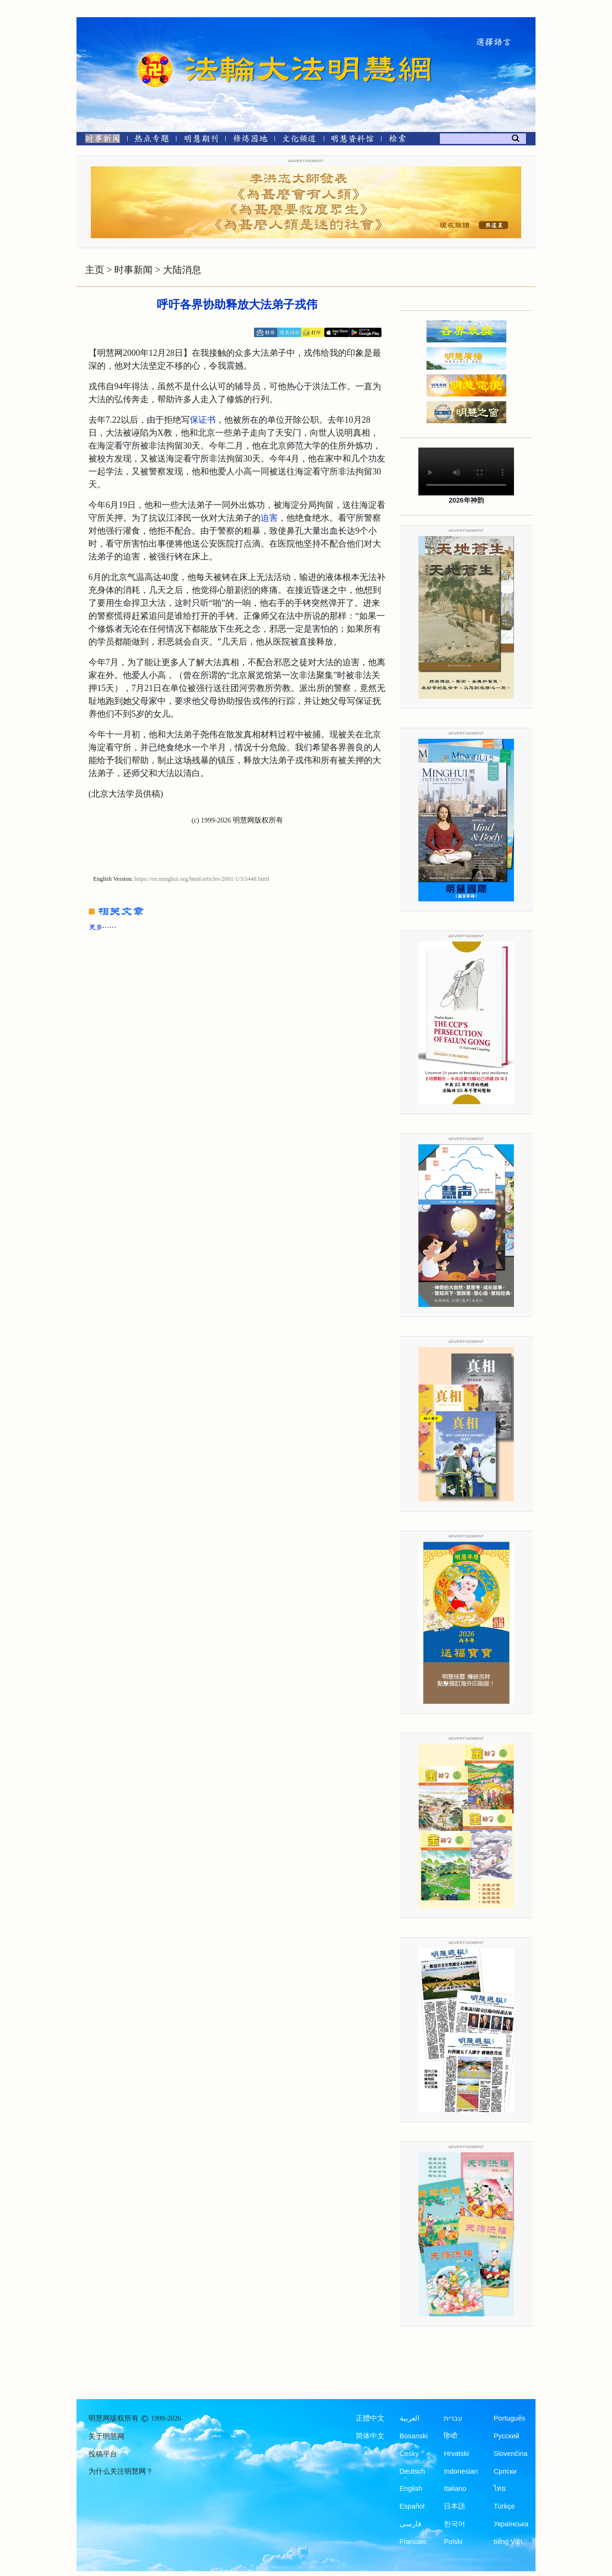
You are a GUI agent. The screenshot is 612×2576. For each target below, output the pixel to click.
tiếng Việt (507, 2541)
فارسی (410, 2524)
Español (412, 2506)
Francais (413, 2541)
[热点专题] (151, 140)
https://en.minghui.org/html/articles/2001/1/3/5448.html (202, 879)
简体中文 (370, 2436)
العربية (409, 2418)
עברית (453, 2418)
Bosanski (414, 2436)
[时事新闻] (99, 140)
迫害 (269, 518)
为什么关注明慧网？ (120, 2471)
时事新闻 (133, 269)
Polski (453, 2541)
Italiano (455, 2488)
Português (509, 2418)
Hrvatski (456, 2453)
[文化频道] (299, 140)
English (411, 2488)
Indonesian (461, 2471)
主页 (94, 269)
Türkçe (503, 2506)
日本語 (454, 2506)
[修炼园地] (249, 140)
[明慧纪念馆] (352, 140)
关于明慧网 (106, 2436)
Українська (510, 2524)
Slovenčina (510, 2453)
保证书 (203, 420)
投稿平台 (102, 2454)
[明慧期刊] (201, 140)
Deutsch (412, 2471)
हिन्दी (450, 2436)
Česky (409, 2453)
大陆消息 (182, 269)
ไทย (499, 2488)
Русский (506, 2436)
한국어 (454, 2524)
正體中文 (370, 2418)
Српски (504, 2471)
